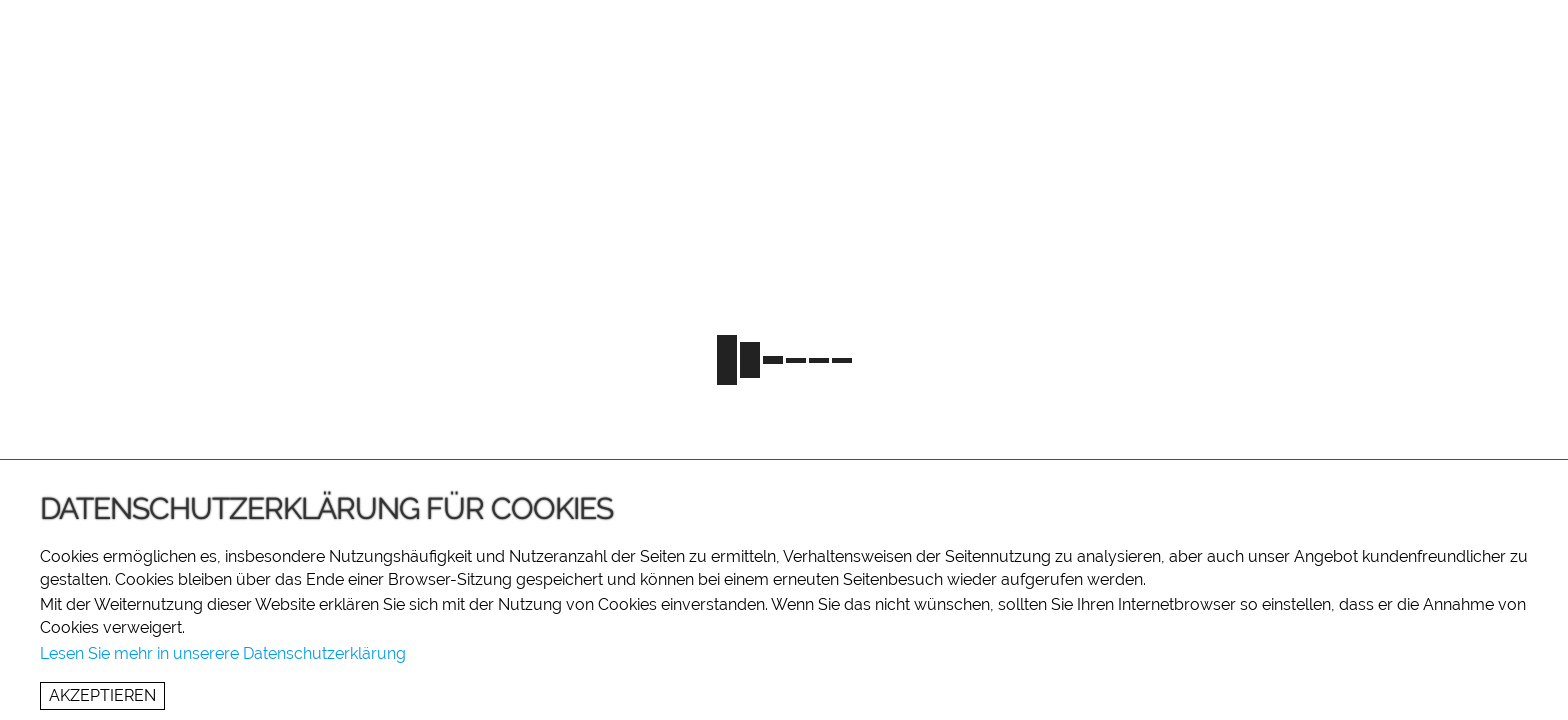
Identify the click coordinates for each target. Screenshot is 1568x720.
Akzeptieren (102, 695)
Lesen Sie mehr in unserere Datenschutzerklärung (223, 653)
